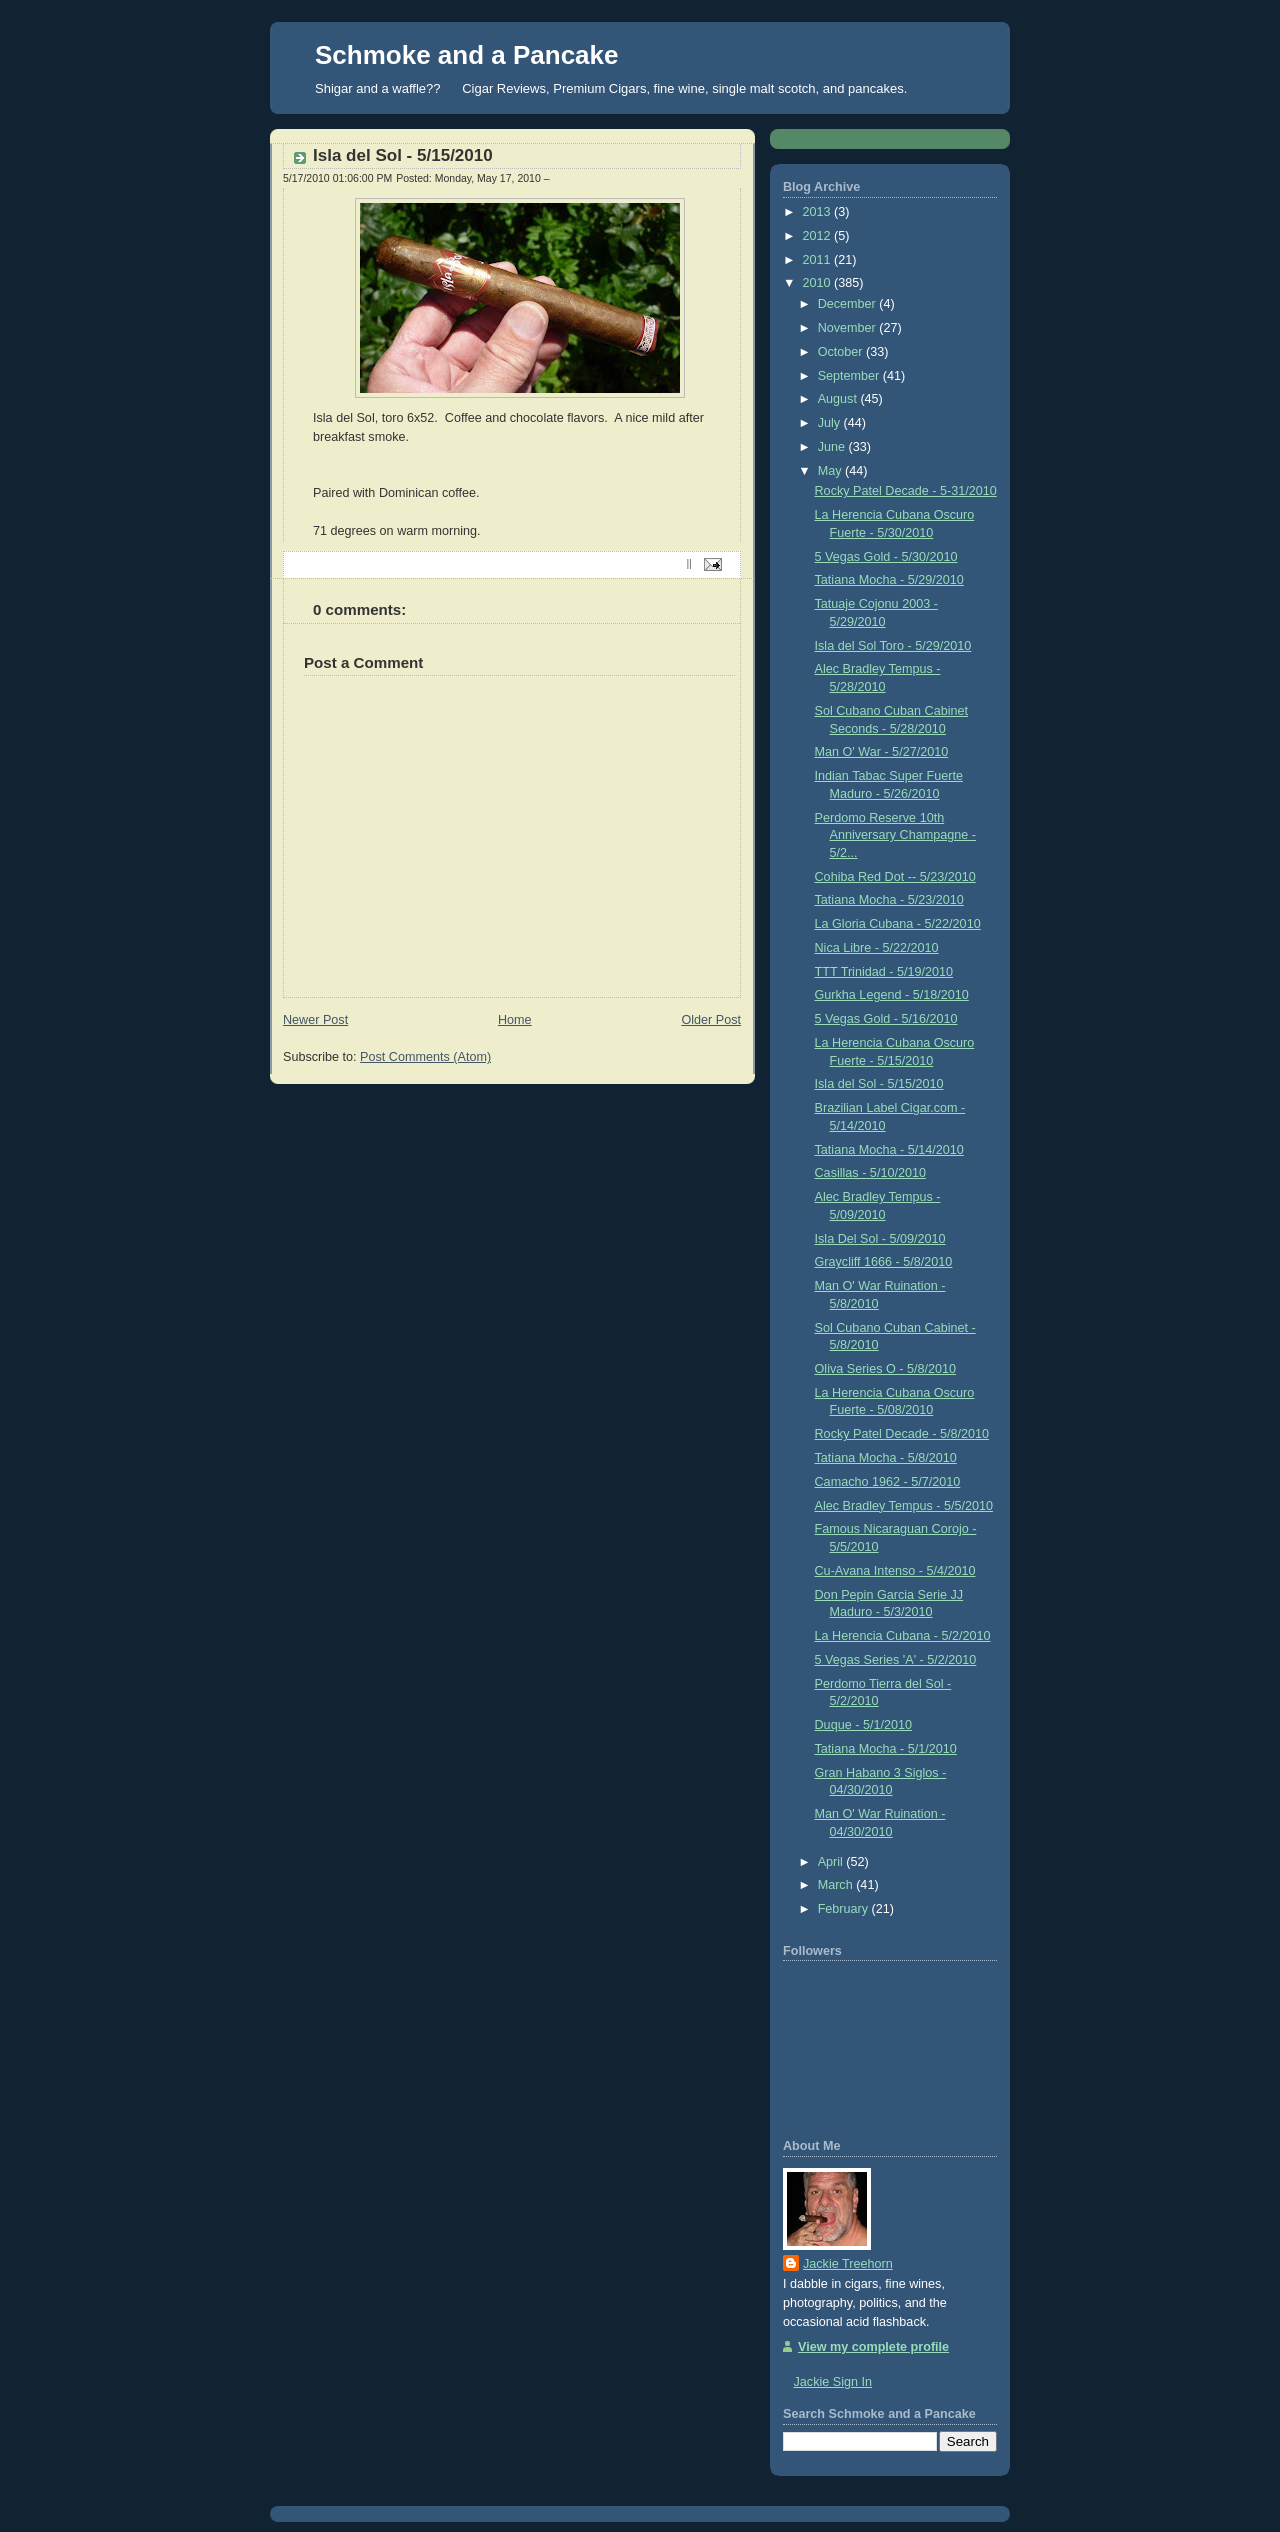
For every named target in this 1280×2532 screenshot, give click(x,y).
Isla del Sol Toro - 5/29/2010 (893, 646)
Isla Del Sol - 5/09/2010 (880, 1239)
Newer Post (315, 1020)
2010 (819, 283)
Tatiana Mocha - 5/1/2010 (886, 1749)
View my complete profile (873, 2347)
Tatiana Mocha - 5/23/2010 (889, 900)
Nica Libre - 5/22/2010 (877, 948)
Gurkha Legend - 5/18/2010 (892, 995)
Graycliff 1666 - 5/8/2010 (884, 1262)
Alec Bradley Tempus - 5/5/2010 (904, 1506)
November (849, 328)
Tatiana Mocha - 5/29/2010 (889, 580)
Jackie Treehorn (848, 2264)
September (850, 376)
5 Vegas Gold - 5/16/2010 (886, 1019)
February (845, 1909)
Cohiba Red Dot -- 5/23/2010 (895, 877)
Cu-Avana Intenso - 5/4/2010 (895, 1571)
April (832, 1862)
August (839, 399)
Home (515, 1020)
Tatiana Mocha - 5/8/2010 (886, 1458)
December (849, 304)
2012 (819, 236)
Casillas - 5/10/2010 (870, 1173)
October (842, 352)
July (831, 423)
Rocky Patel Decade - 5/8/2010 (902, 1434)
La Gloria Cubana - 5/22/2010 (898, 924)
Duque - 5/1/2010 (863, 1725)
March (837, 1885)
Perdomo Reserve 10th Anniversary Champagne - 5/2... (895, 835)
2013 (819, 212)
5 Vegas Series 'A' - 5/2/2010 (896, 1660)
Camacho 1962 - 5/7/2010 (888, 1482)
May (831, 471)
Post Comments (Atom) (425, 1057)
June (833, 447)
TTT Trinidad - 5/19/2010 (884, 972)
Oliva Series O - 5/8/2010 (886, 1369)
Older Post (711, 1020)
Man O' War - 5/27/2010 (882, 752)
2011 (819, 260)
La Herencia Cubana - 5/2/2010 (903, 1636)
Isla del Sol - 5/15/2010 (403, 155)
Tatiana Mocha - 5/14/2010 (889, 1150)
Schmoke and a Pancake (466, 55)
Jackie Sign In (833, 2382)
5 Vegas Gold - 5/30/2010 (886, 557)
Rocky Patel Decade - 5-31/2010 (906, 491)
